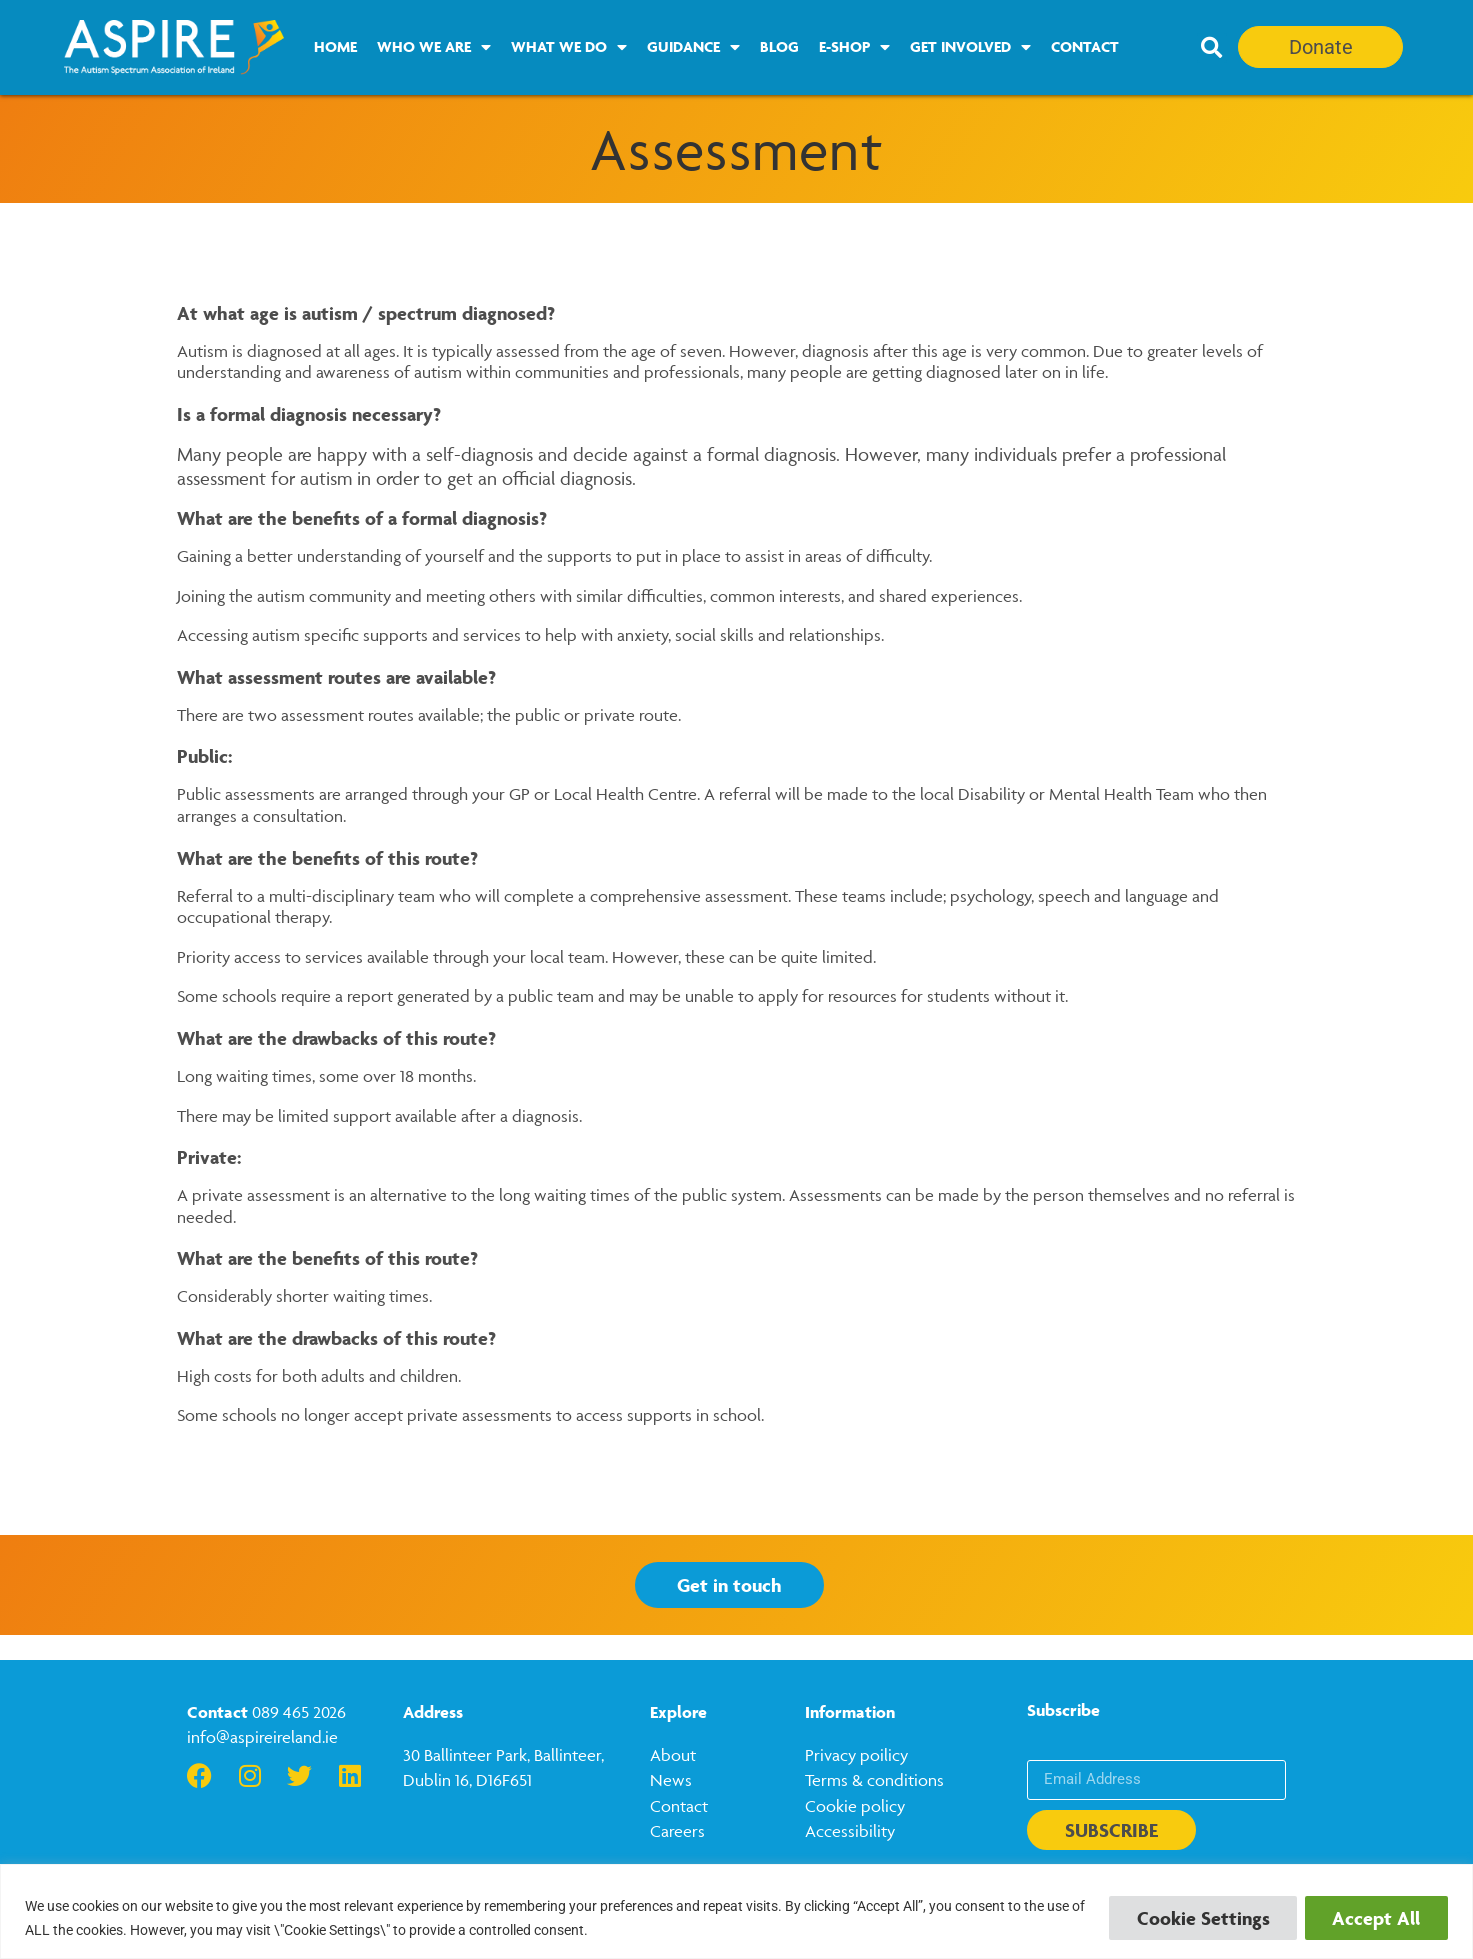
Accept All (1375, 1918)
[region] (736, 1911)
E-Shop (854, 47)
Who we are (434, 47)
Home (335, 46)
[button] (1212, 48)
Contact (1085, 46)
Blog (779, 46)
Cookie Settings (1198, 1918)
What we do (569, 47)
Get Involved (970, 47)
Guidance (693, 47)
